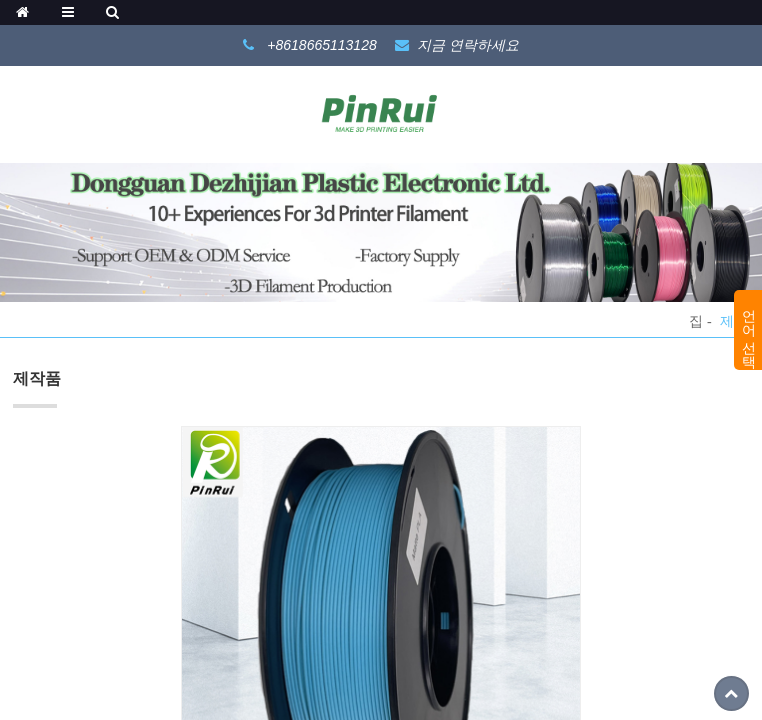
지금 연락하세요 (468, 45)
